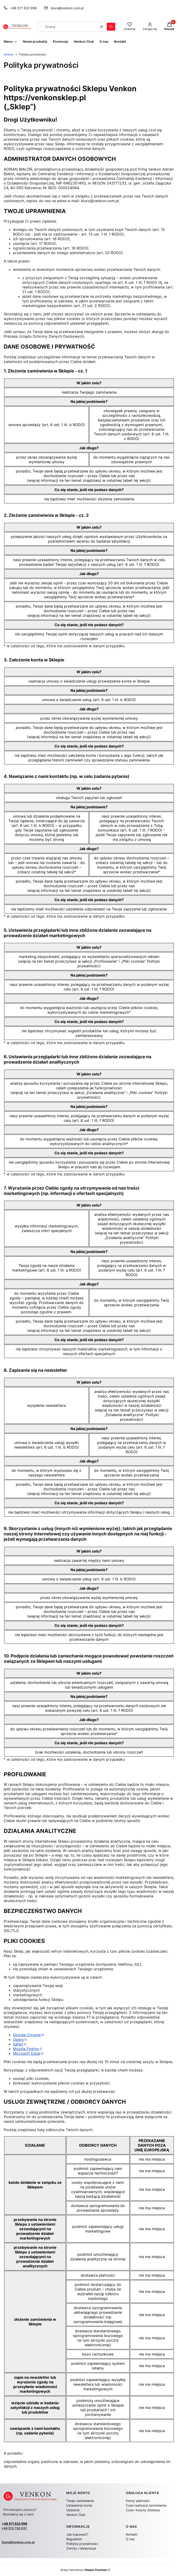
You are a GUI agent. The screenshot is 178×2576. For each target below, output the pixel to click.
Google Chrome (27, 2034)
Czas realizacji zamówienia (146, 2505)
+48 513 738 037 (14, 2528)
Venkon (8, 54)
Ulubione (72, 2510)
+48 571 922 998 (14, 2523)
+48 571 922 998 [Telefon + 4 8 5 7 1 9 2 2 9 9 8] (23, 8)
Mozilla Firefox (26, 2048)
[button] (111, 27)
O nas (130, 2539)
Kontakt (131, 2534)
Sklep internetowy (83, 2570)
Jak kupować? (77, 2534)
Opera (18, 2039)
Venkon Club (75, 2515)
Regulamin (74, 2539)
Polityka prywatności (82, 2544)
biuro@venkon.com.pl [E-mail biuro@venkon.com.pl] (67, 8)
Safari (18, 2044)
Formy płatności (138, 2501)
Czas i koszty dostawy (143, 2510)
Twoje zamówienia (80, 2501)
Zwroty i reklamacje (81, 2548)
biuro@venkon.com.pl (18, 2542)
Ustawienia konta (79, 2505)
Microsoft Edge (26, 2053)
